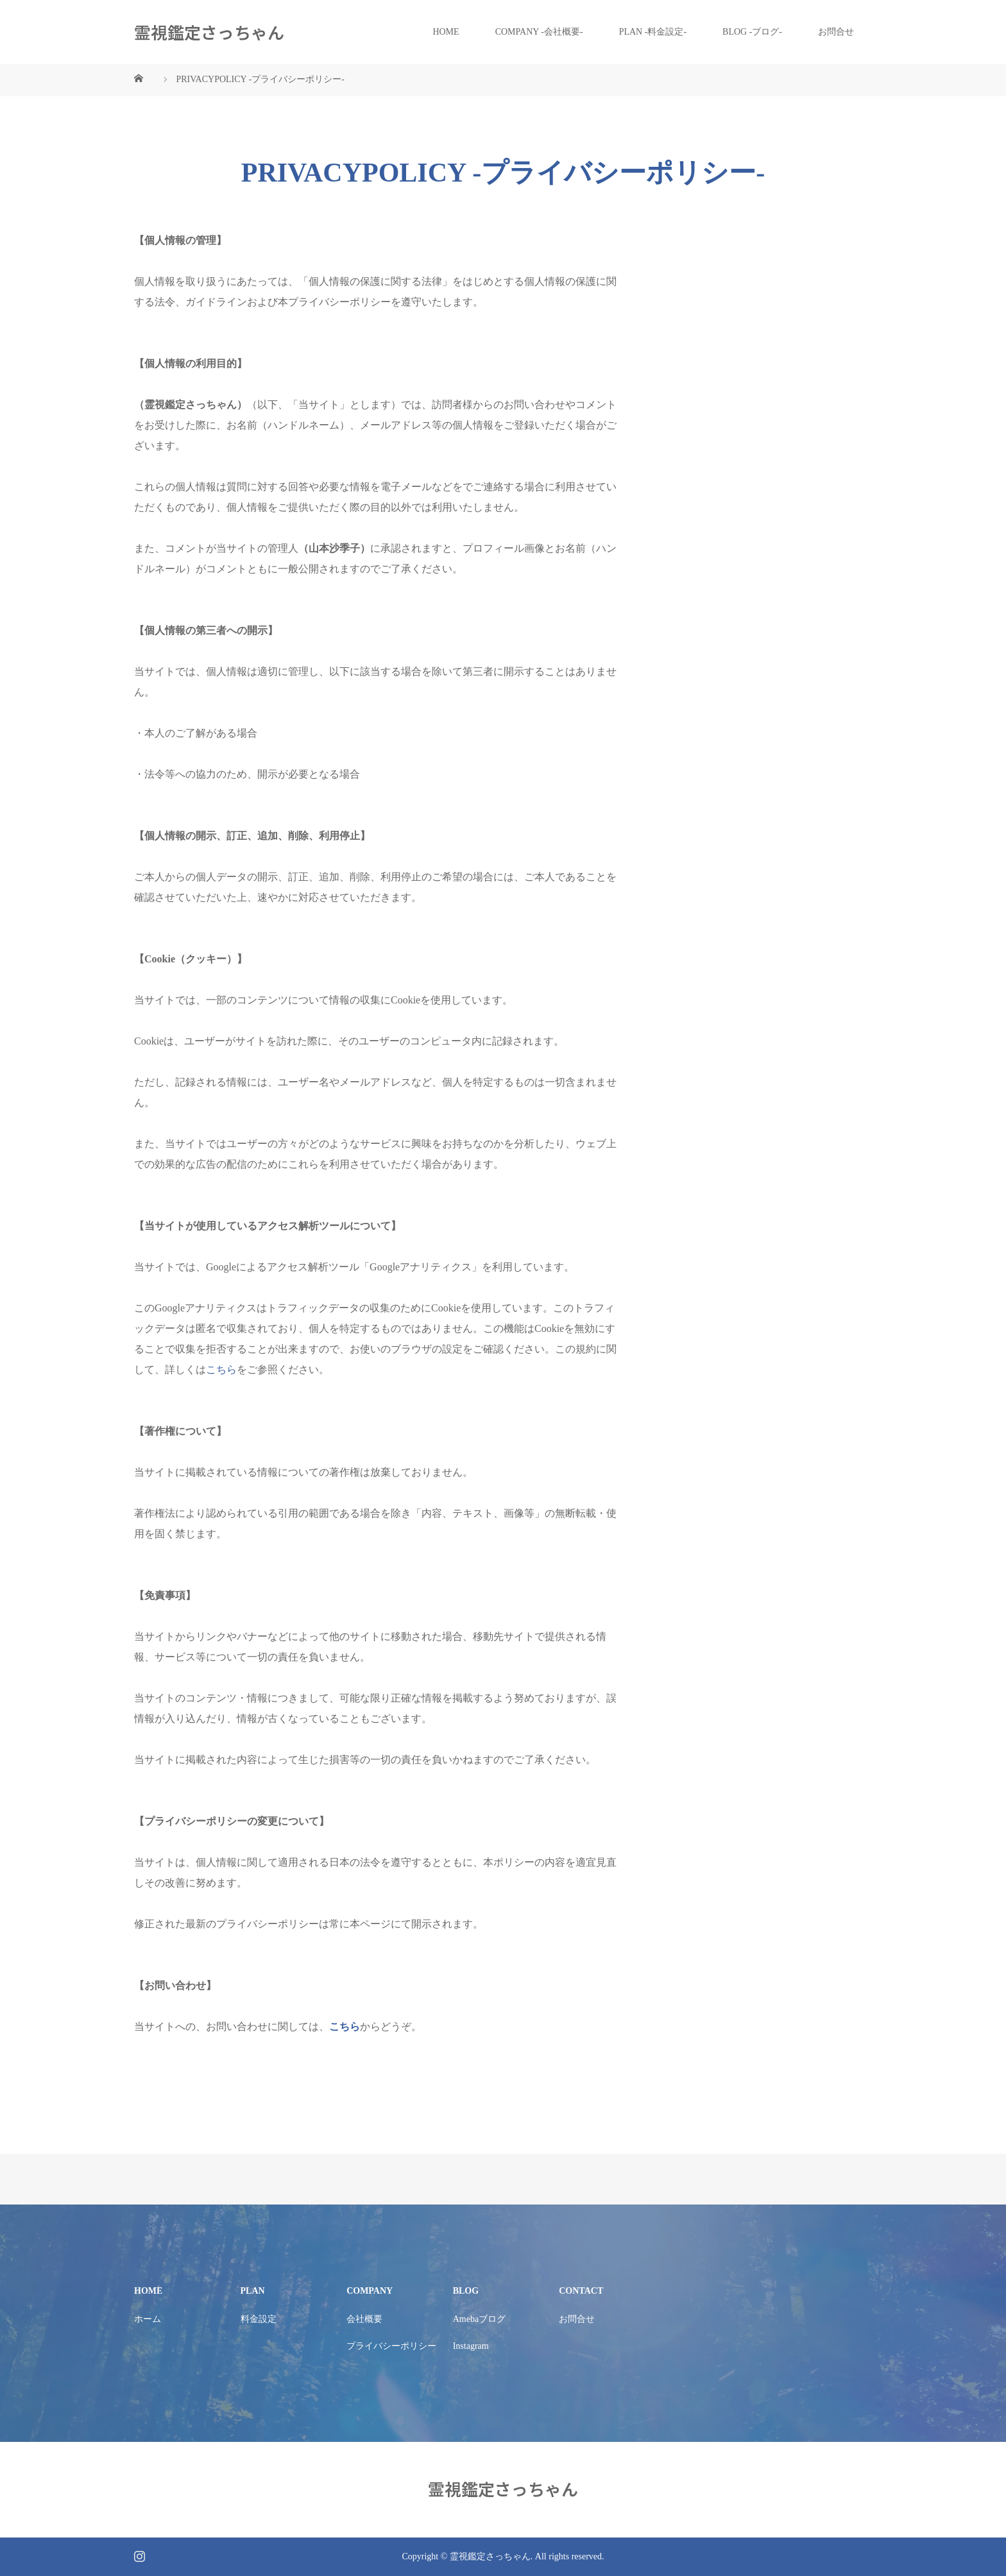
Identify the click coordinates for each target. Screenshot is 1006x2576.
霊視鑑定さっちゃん (209, 32)
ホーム (147, 2319)
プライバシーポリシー (391, 2346)
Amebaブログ (479, 2319)
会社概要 (364, 2319)
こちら (221, 1369)
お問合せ (836, 32)
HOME (445, 32)
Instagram (471, 2346)
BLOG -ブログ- (752, 32)
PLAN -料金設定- (652, 32)
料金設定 (259, 2319)
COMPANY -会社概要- (539, 32)
